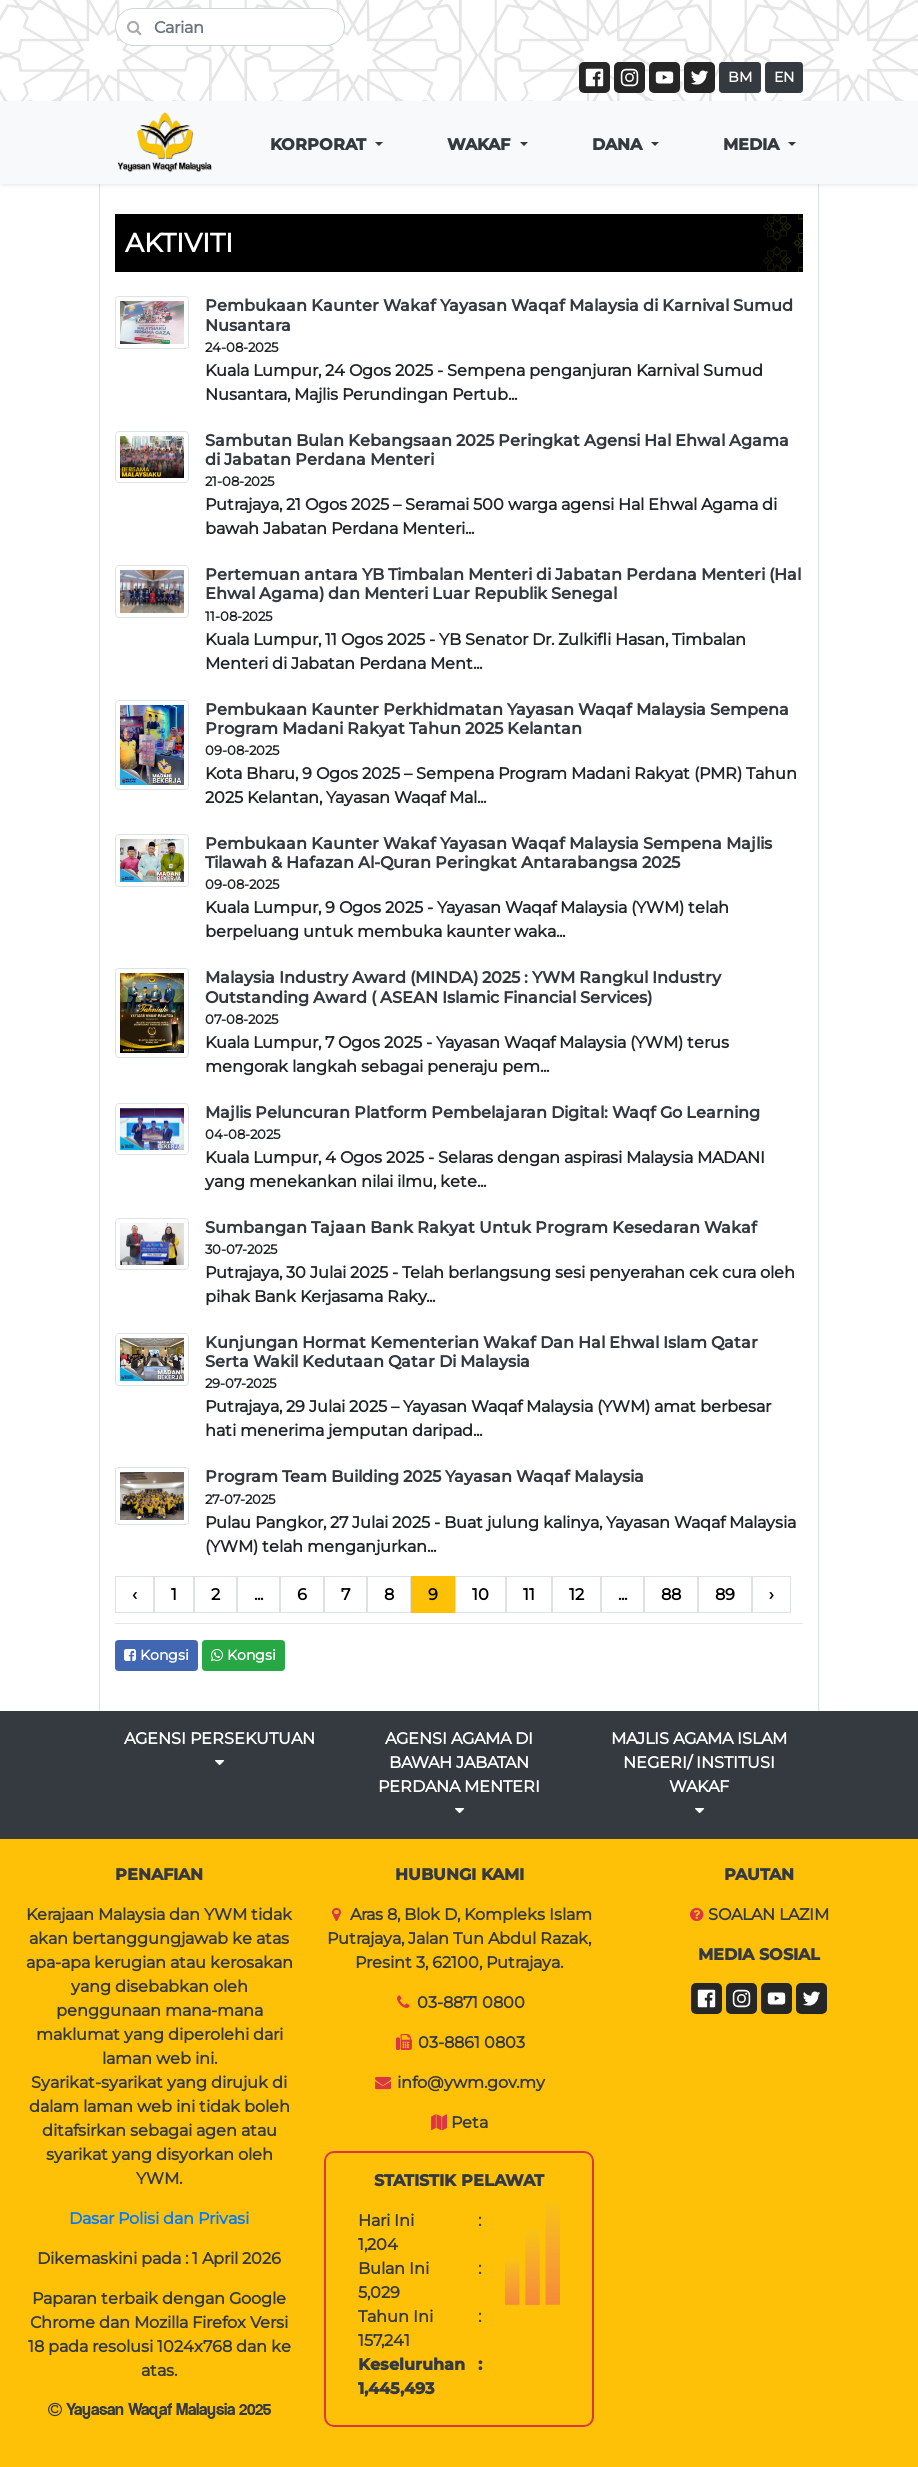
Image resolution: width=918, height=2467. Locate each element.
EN (784, 77)
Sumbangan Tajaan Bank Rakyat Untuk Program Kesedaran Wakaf (481, 1227)
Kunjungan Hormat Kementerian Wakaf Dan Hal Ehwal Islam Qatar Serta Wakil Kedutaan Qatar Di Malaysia (481, 1352)
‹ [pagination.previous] (134, 1594)
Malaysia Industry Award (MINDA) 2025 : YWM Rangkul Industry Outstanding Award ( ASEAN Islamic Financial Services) (463, 987)
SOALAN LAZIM (768, 1914)
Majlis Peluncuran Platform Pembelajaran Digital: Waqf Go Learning (482, 1112)
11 (529, 1594)
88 (671, 1594)
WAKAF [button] (481, 144)
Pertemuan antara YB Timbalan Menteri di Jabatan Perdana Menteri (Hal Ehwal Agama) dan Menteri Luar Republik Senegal (503, 584)
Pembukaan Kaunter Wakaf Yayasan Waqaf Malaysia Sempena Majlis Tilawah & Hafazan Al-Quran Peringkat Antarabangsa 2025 (488, 853)
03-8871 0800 (471, 2002)
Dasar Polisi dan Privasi (159, 2218)
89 (725, 1594)
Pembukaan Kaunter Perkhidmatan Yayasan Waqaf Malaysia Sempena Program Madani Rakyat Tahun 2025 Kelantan (497, 719)
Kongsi (156, 1655)
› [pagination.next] (771, 1594)
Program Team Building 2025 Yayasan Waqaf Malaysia (424, 1476)
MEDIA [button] (753, 144)
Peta (469, 2122)
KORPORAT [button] (320, 144)
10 (480, 1594)
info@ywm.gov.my (471, 2082)
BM (740, 77)
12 (576, 1594)
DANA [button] (619, 144)
